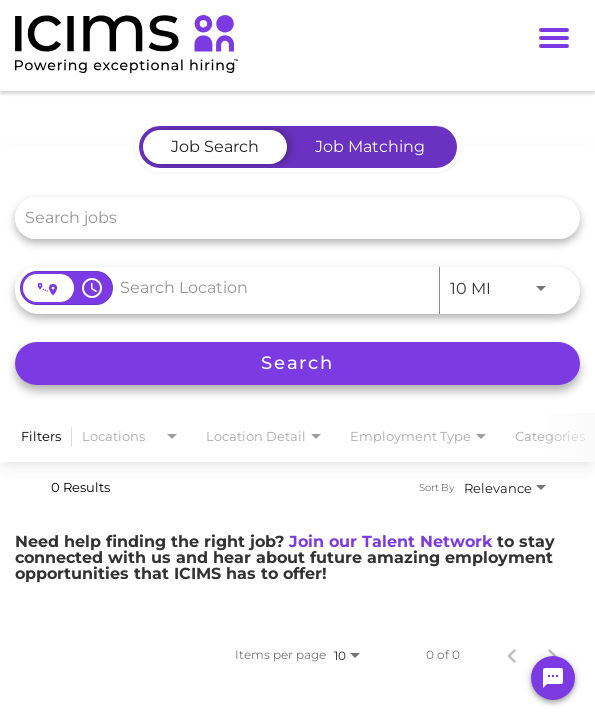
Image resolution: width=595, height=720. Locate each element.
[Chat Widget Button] (553, 678)
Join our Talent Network (390, 541)
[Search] (297, 363)
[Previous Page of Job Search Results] (512, 655)
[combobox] (287, 217)
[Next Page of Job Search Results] (552, 655)
